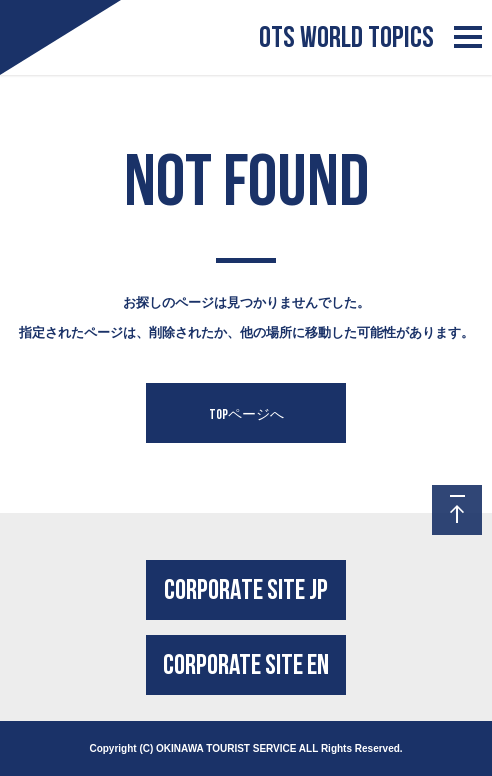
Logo (36, 19)
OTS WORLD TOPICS (346, 37)
